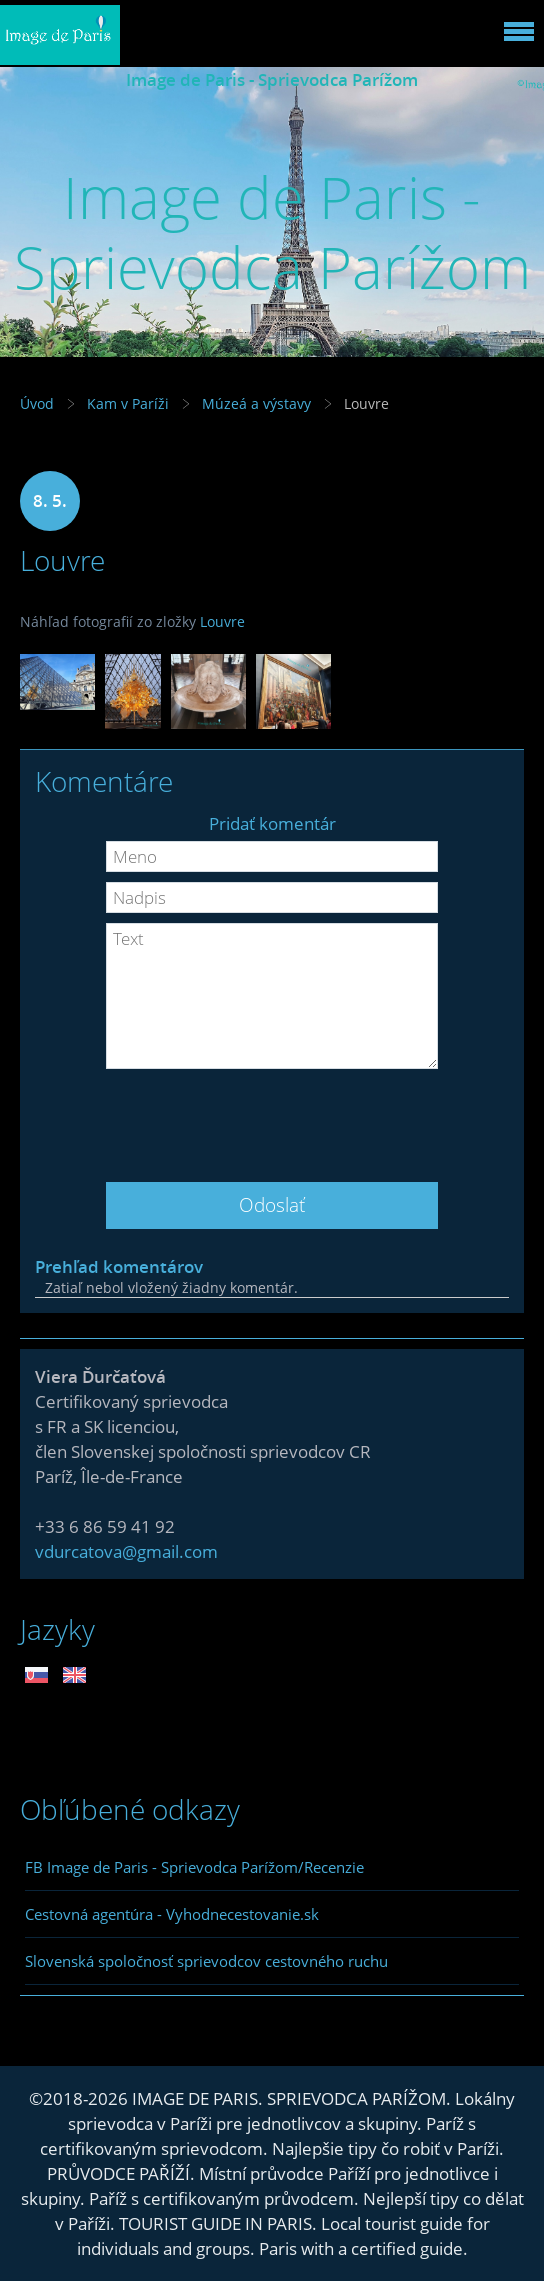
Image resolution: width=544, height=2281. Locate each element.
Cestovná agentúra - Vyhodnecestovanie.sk (172, 1914)
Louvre (222, 621)
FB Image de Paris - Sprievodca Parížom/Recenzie (194, 1867)
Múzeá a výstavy (256, 403)
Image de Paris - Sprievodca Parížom (272, 79)
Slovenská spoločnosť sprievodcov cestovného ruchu (206, 1961)
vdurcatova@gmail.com (126, 1551)
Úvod (37, 403)
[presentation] (272, 1118)
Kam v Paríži (128, 403)
